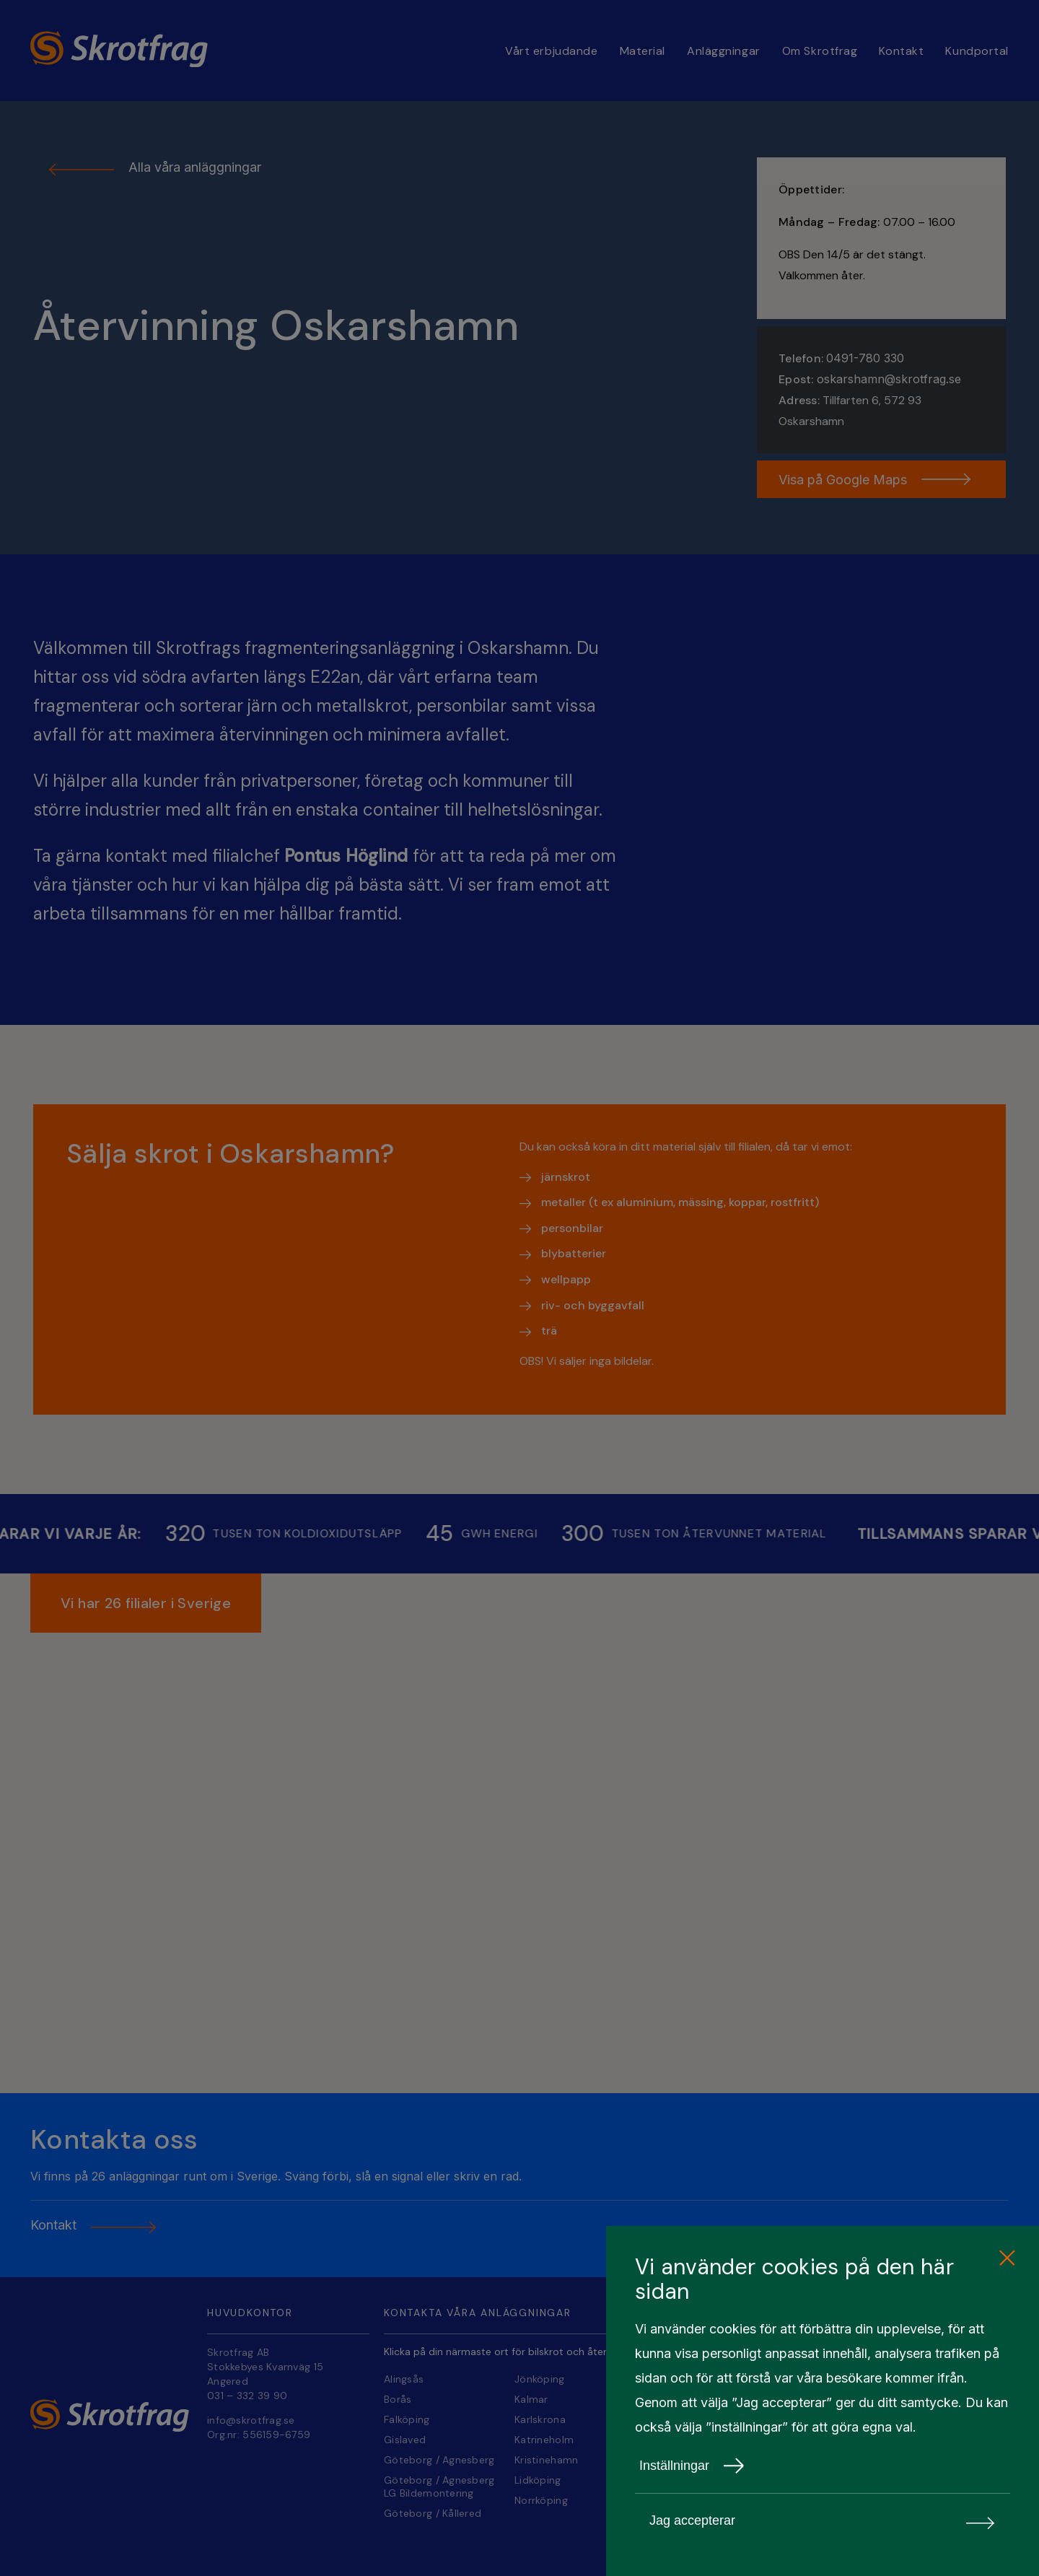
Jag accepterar (822, 2521)
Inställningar (692, 2465)
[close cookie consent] (1006, 2258)
